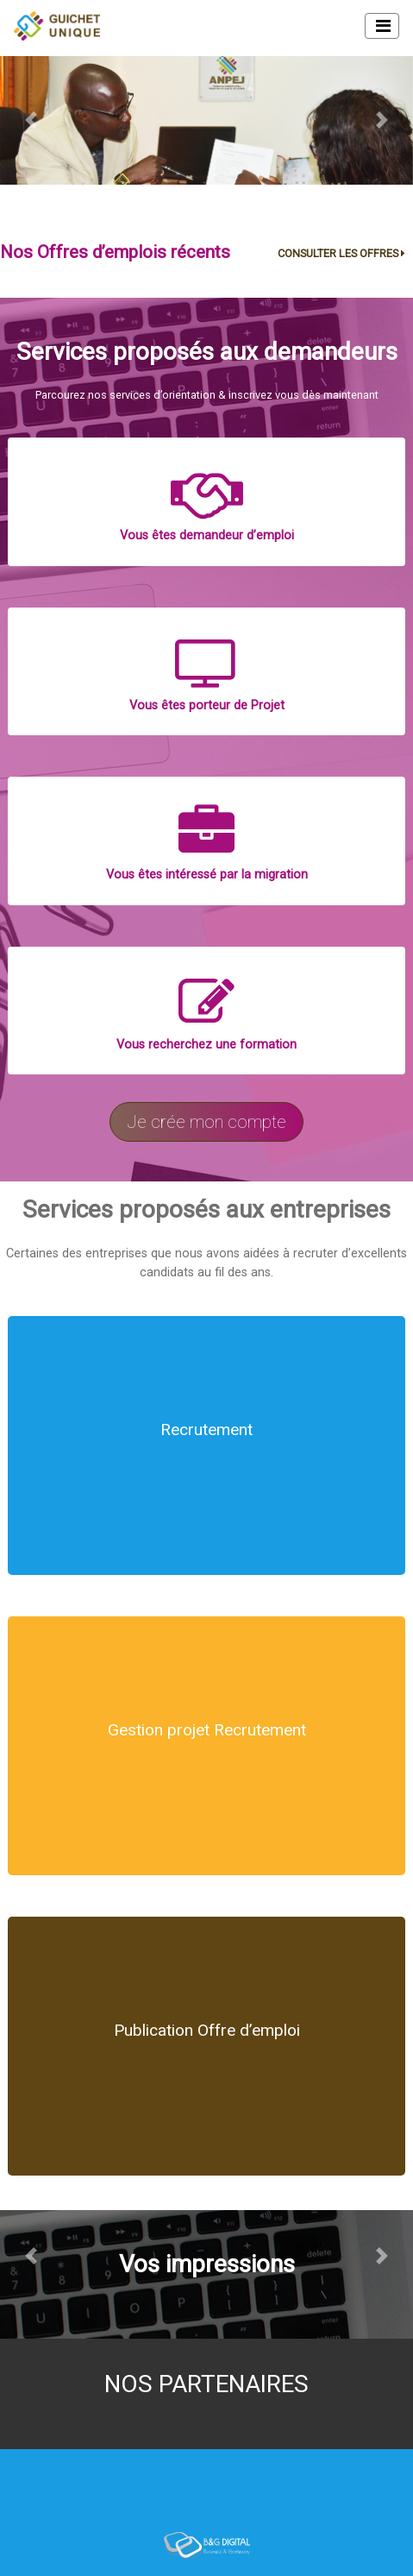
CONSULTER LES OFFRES (344, 253)
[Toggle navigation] (382, 26)
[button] (31, 121)
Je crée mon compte (206, 1122)
